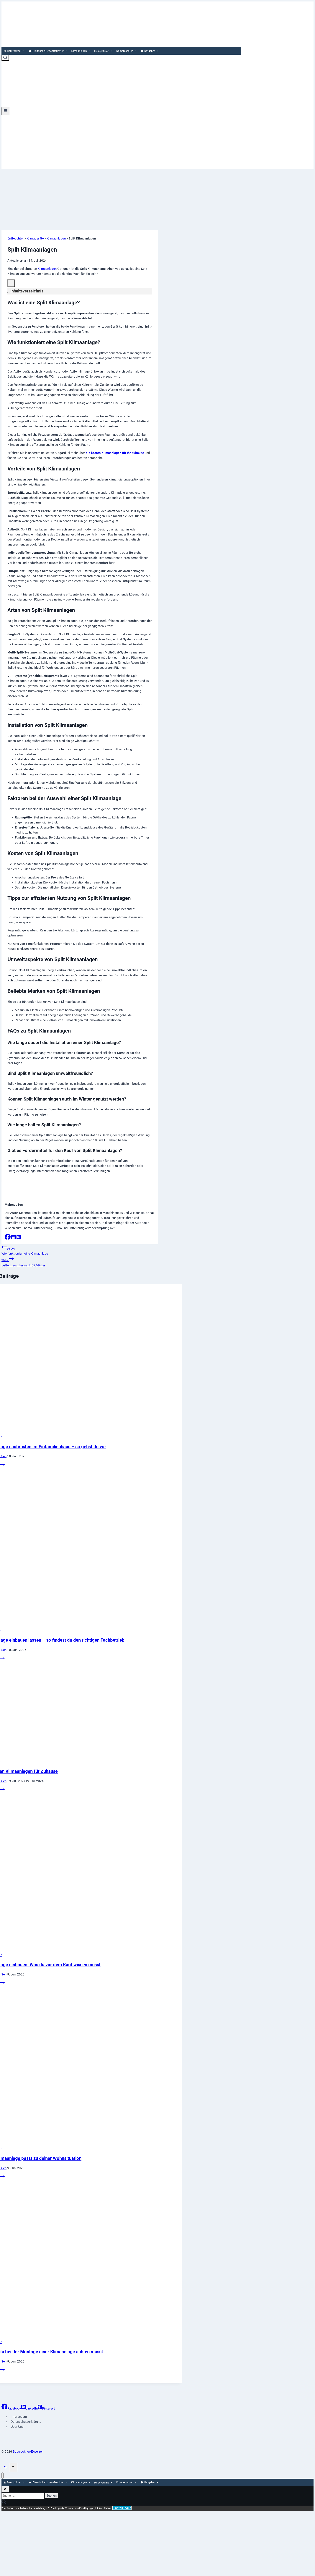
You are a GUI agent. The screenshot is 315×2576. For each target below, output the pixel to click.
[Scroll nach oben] (5, 2468)
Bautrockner (16, 51)
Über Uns (17, 2426)
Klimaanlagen (81, 51)
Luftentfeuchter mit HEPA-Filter (79, 1261)
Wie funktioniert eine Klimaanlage (79, 1249)
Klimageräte (35, 238)
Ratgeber (151, 51)
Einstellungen (122, 2508)
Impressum (19, 2416)
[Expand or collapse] (8, 292)
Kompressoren (126, 51)
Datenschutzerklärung (26, 2421)
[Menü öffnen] (5, 111)
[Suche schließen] (5, 2489)
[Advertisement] (157, 143)
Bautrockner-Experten (28, 2451)
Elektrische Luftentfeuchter (49, 51)
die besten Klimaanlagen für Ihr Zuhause (115, 453)
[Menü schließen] (2, 2476)
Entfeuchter (15, 238)
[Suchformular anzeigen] (5, 58)
